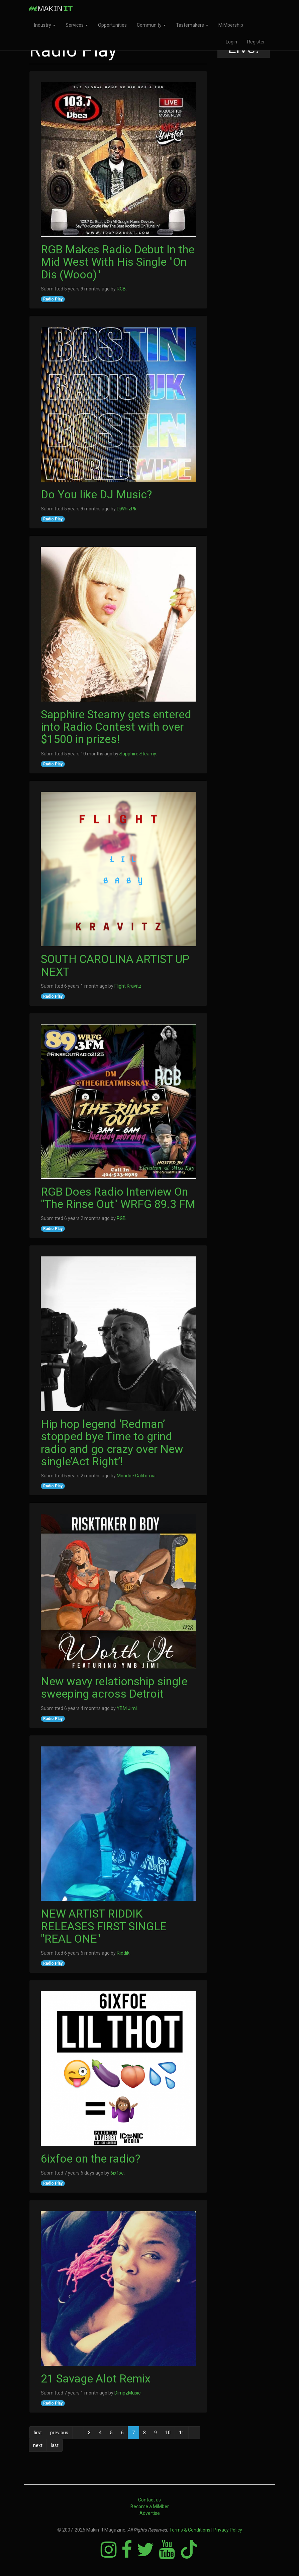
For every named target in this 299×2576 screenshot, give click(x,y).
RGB (121, 288)
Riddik (123, 1953)
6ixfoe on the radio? (90, 2158)
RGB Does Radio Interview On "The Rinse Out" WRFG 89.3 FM (118, 1198)
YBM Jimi (127, 1708)
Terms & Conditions (189, 2530)
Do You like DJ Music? (96, 494)
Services (77, 25)
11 (181, 2432)
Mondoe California (136, 1475)
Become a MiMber (149, 2506)
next (37, 2445)
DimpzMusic (127, 2393)
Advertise (149, 2513)
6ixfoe (117, 2173)
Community (151, 25)
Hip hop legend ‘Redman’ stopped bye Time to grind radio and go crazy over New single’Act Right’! (112, 1442)
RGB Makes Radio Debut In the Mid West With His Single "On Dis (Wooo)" (117, 262)
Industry (45, 25)
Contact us (149, 2499)
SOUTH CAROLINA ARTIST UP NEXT (115, 965)
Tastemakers (192, 25)
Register (256, 41)
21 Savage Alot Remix (96, 2378)
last (55, 2445)
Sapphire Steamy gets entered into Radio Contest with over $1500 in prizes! (116, 727)
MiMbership (230, 25)
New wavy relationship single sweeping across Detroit (114, 1687)
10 (168, 2432)
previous (59, 2432)
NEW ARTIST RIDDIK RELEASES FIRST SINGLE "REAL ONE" (104, 1926)
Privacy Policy (227, 2530)
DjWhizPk (126, 508)
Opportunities (112, 25)
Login (231, 41)
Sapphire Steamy (137, 753)
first (37, 2432)
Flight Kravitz (127, 986)
